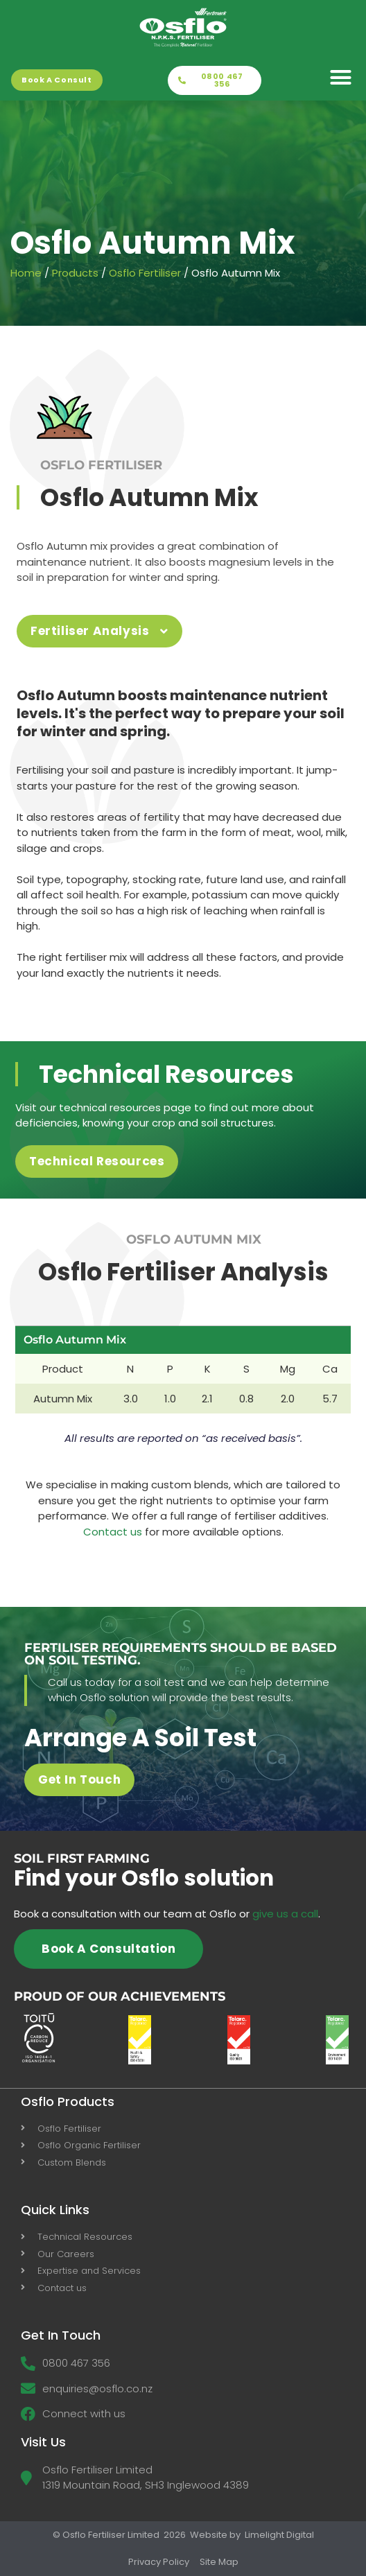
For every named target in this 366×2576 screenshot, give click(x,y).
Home (26, 273)
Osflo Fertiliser (145, 273)
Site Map (219, 2561)
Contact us (112, 1531)
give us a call (285, 1913)
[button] (341, 77)
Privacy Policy (158, 2561)
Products (75, 273)
